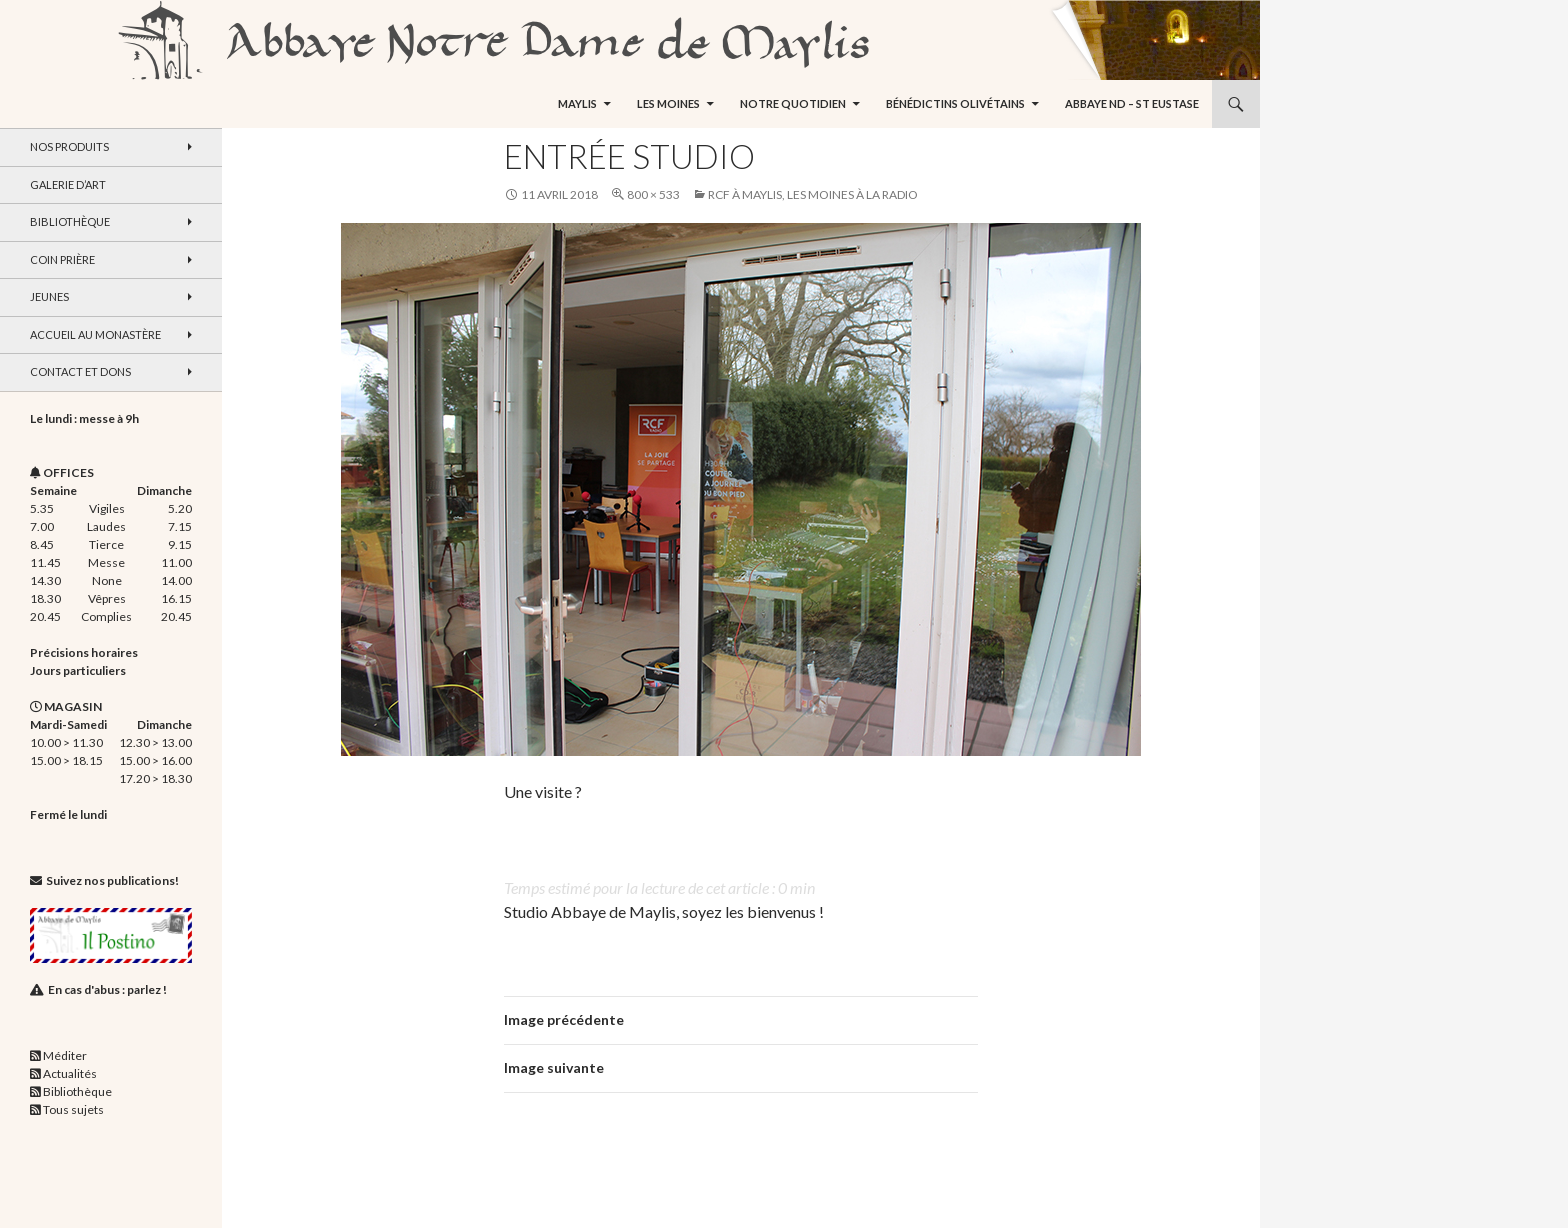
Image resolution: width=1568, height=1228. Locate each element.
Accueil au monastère (95, 334)
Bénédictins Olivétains (955, 103)
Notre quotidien (793, 103)
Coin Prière (62, 259)
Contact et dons (80, 371)
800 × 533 (653, 194)
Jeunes (49, 296)
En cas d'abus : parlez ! (107, 989)
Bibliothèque (70, 221)
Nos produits (69, 146)
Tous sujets (73, 1109)
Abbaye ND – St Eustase (1132, 103)
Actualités (70, 1073)
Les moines (668, 103)
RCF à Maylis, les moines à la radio (813, 194)
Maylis (577, 103)
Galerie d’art (68, 184)
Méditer (65, 1055)
